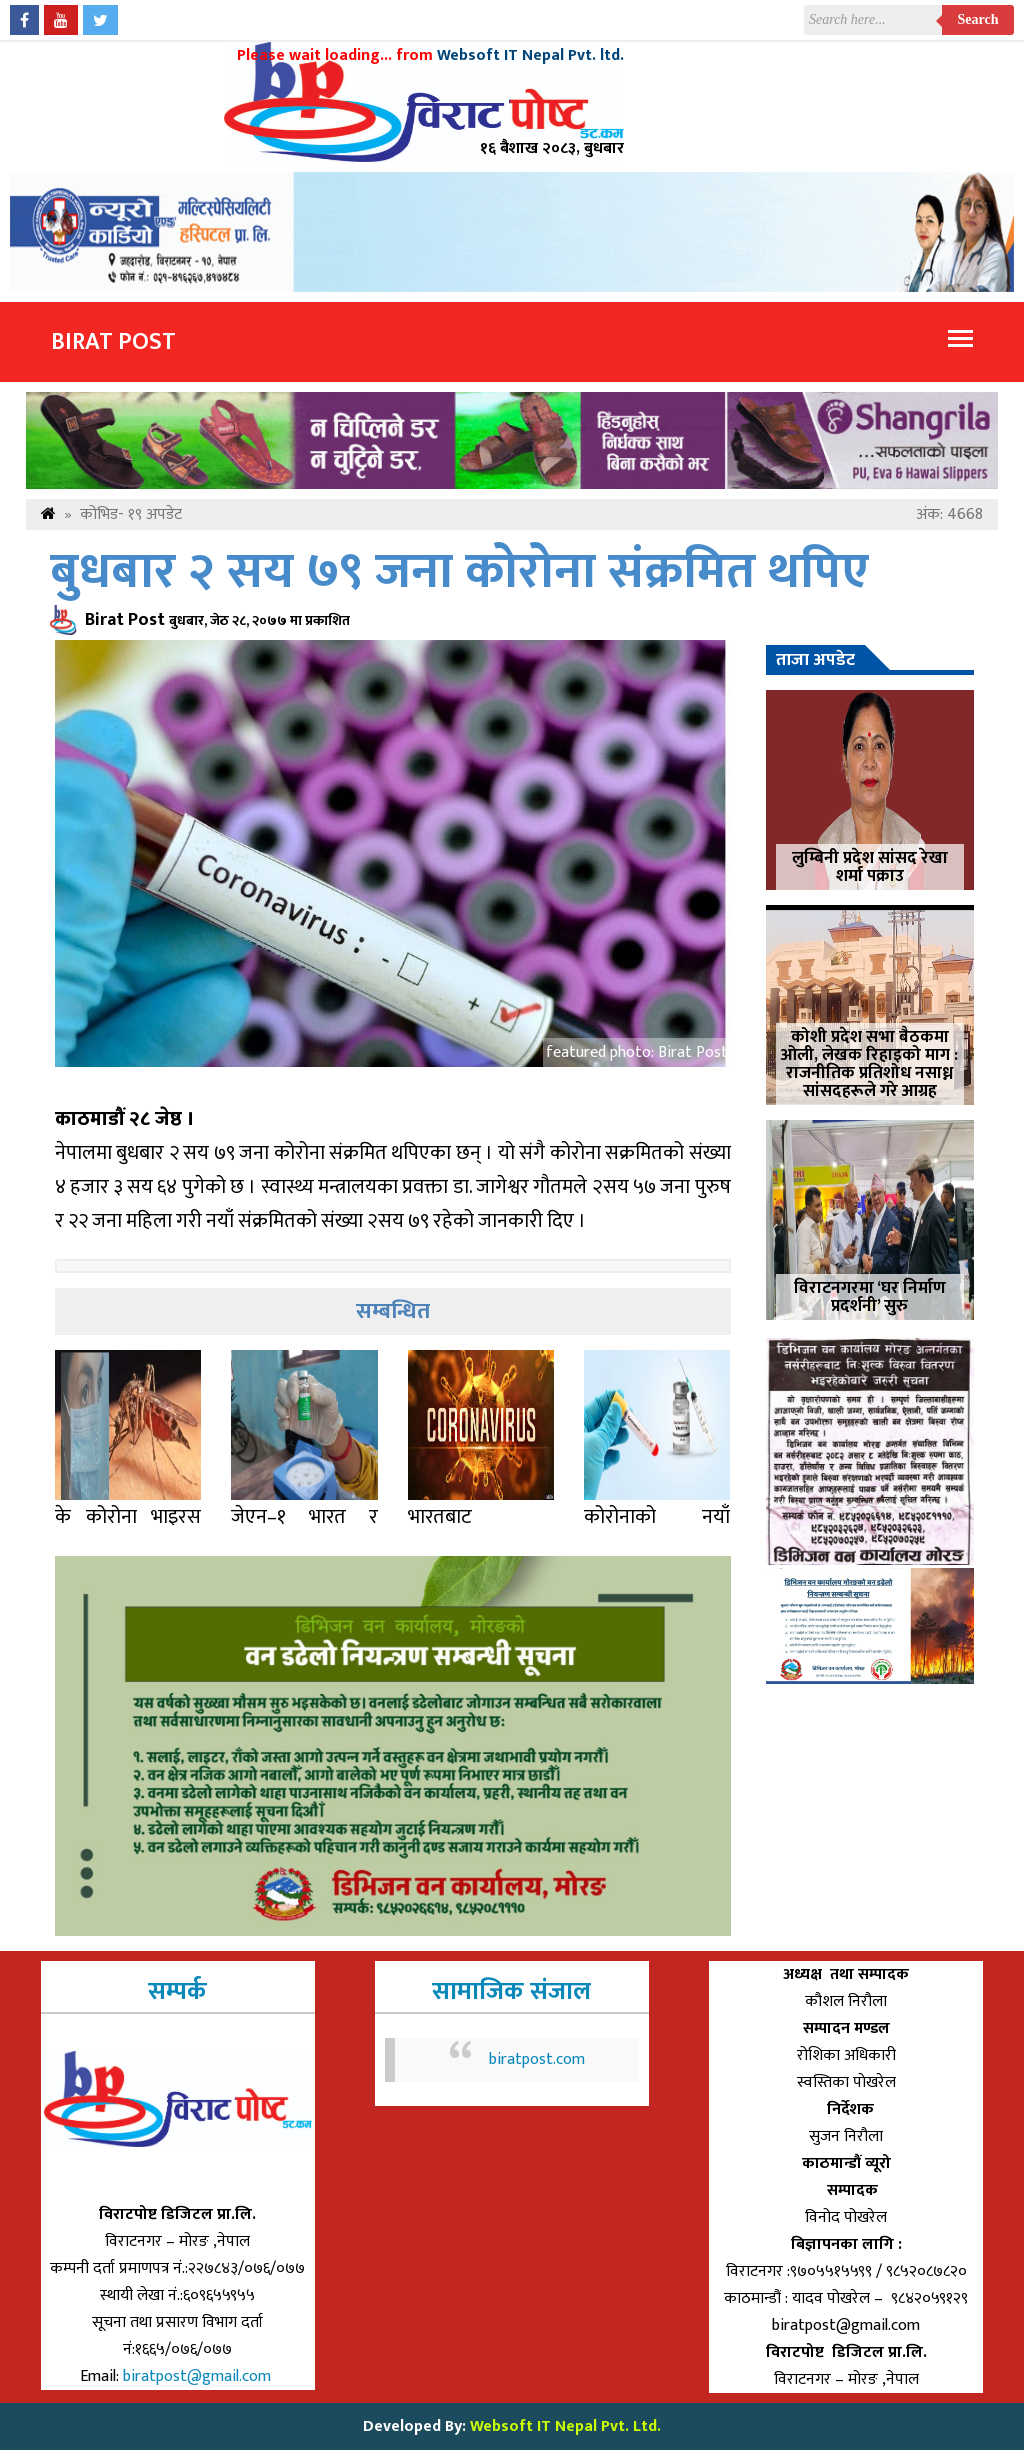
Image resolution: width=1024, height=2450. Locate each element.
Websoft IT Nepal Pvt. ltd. (530, 55)
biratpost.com (537, 2059)
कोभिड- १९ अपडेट (131, 514)
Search (978, 19)
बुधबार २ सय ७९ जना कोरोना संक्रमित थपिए (459, 572)
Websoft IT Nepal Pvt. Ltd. (565, 2426)
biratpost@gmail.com (199, 2376)
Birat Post (113, 342)
